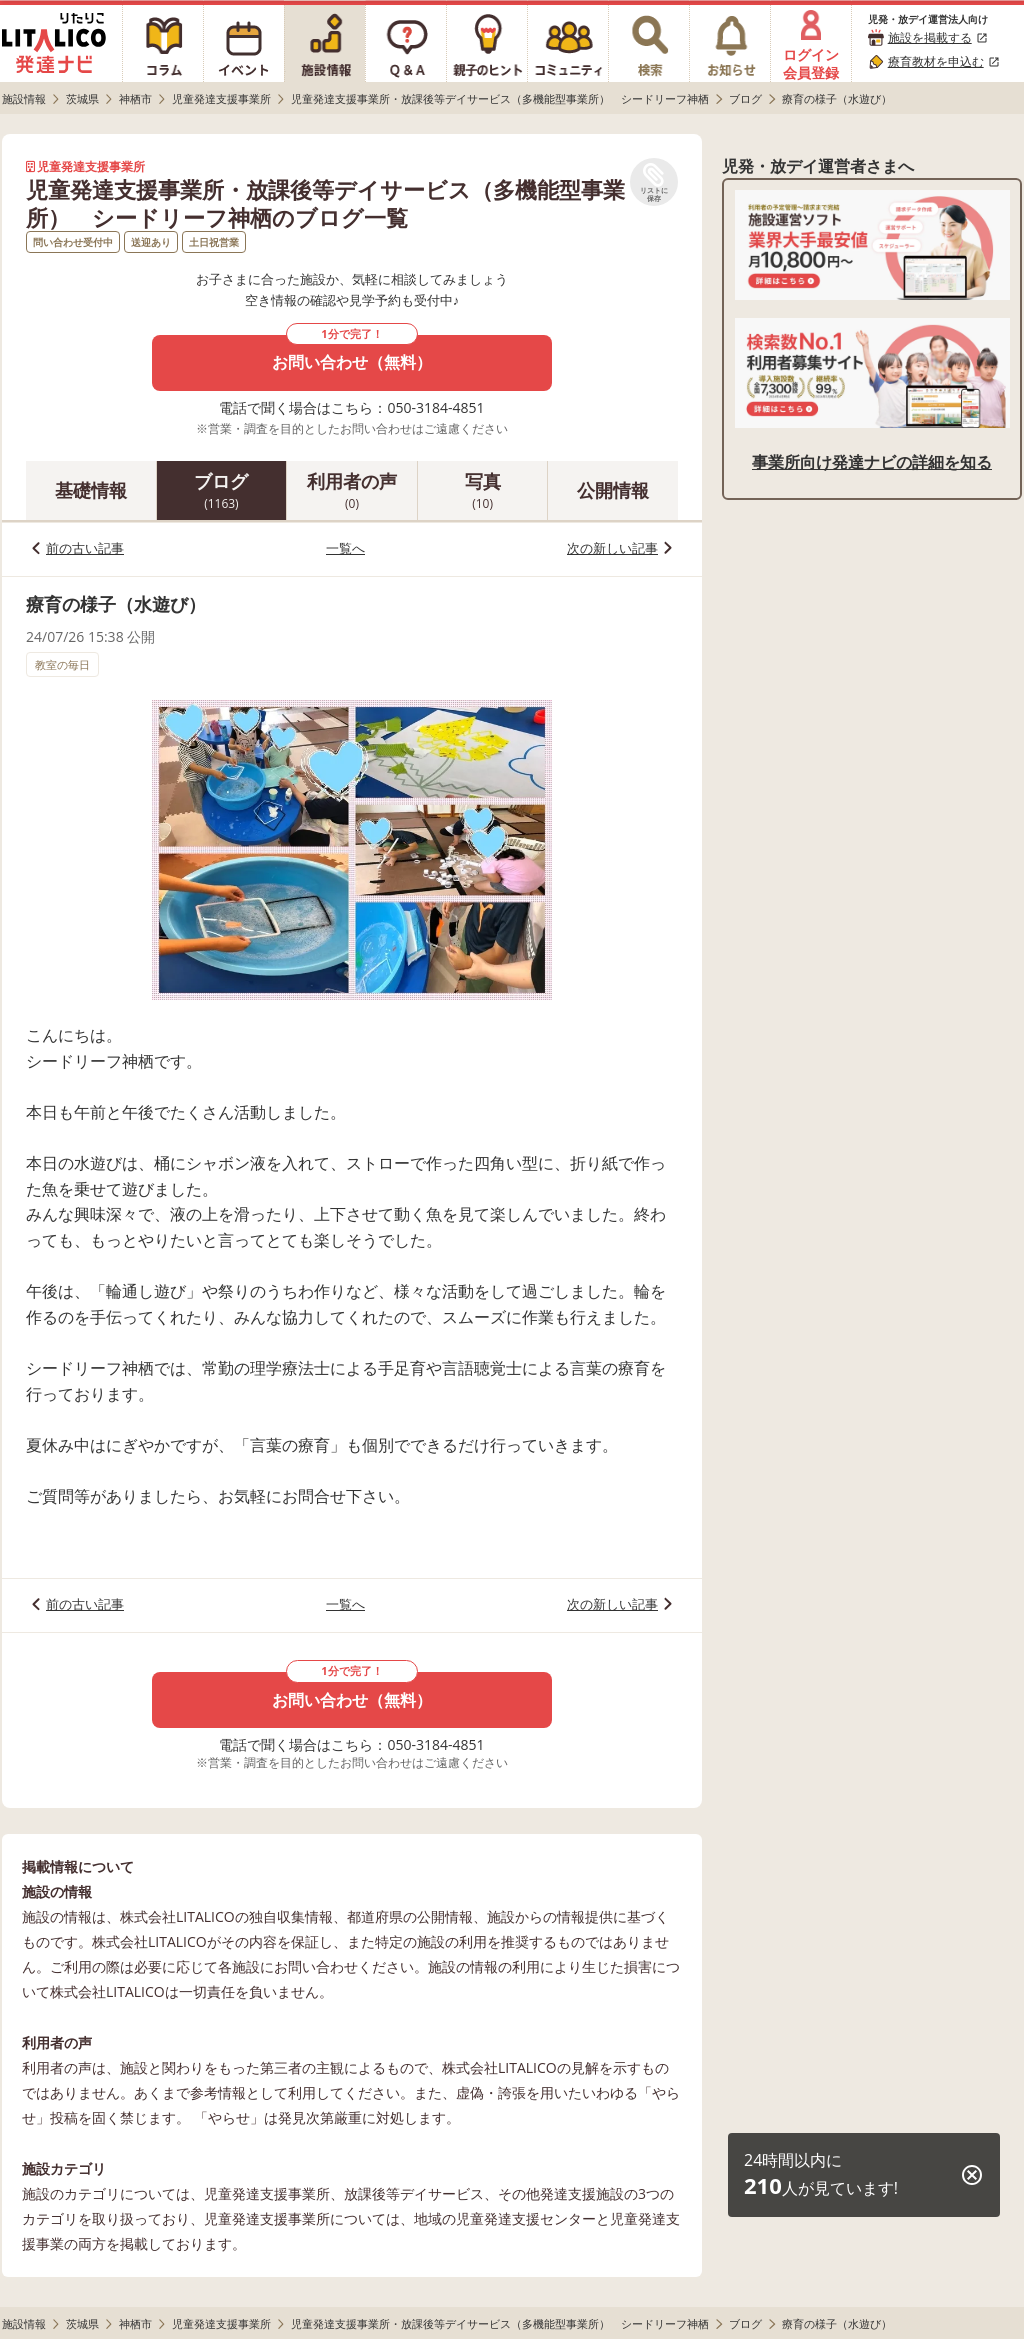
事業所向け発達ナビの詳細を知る (872, 462)
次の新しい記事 (612, 548)
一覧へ (345, 548)
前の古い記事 (85, 548)
